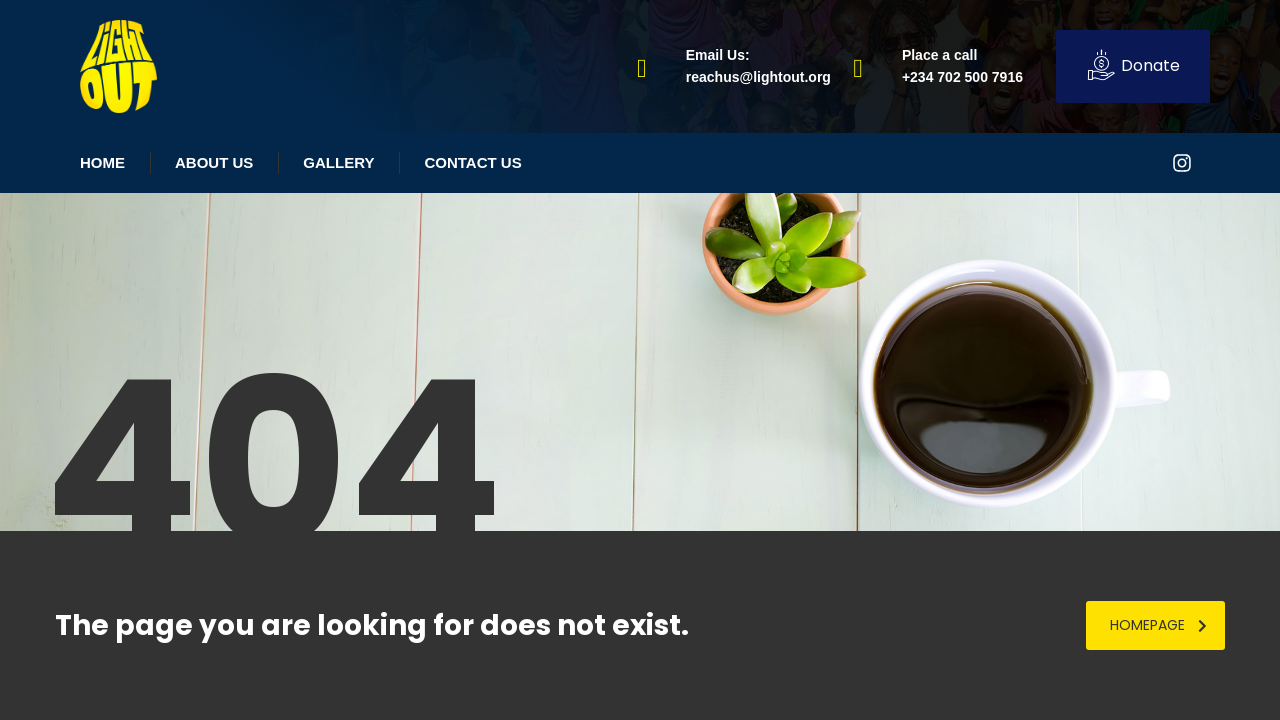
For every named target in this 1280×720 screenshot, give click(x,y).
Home (102, 162)
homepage (1158, 625)
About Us (214, 162)
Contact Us (472, 162)
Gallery (338, 162)
